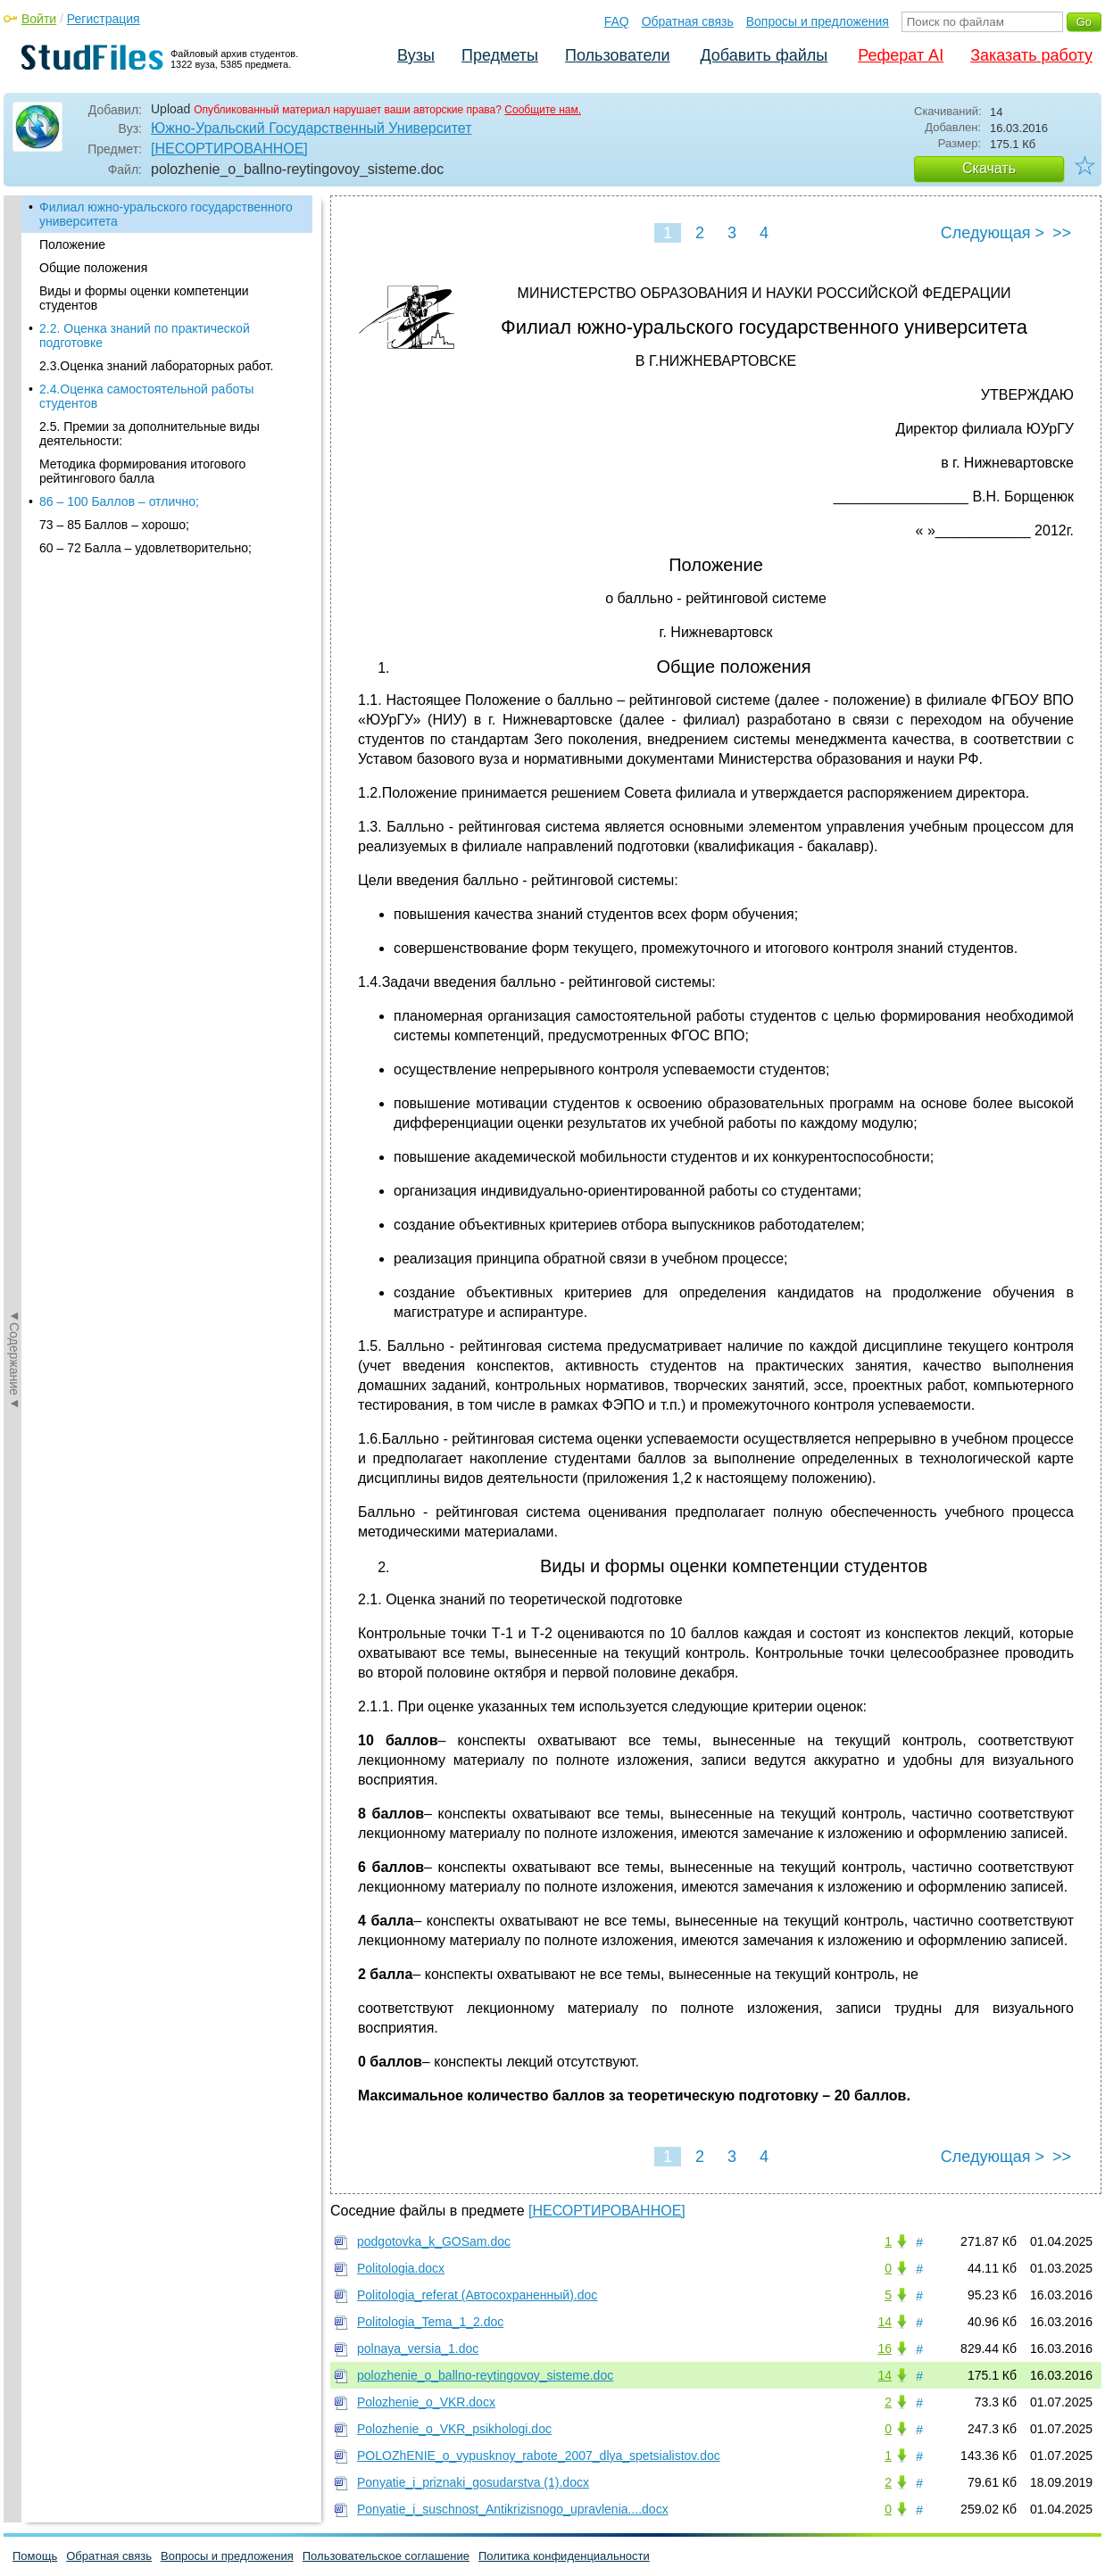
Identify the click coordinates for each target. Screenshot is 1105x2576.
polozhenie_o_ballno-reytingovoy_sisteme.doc (485, 2375)
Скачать (989, 168)
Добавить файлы (763, 55)
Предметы (499, 55)
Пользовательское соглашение (386, 2556)
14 (884, 2322)
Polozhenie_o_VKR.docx (426, 2402)
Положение (72, 244)
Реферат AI (900, 55)
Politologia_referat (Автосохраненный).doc (477, 2295)
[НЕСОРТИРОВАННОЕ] (229, 148)
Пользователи (617, 55)
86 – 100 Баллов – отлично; (119, 501)
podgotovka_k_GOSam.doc (434, 2241)
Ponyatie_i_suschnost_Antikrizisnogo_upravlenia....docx (513, 2509)
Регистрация (103, 19)
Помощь (34, 2556)
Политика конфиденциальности (564, 2556)
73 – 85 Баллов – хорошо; (114, 525)
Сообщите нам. (542, 109)
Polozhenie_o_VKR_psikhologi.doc (454, 2429)
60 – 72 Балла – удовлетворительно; (145, 548)
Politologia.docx (400, 2268)
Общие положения (93, 268)
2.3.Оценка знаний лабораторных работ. (156, 366)
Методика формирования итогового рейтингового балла (142, 471)
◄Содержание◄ (14, 508)
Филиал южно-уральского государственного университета (166, 214)
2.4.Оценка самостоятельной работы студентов (146, 396)
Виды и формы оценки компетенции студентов (144, 298)
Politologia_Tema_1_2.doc (430, 2322)
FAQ (616, 21)
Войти (38, 19)
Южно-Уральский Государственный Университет (311, 128)
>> (1061, 233)
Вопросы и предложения (817, 21)
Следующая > (992, 233)
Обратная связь (688, 21)
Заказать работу (1031, 55)
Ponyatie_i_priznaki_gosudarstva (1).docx (473, 2482)
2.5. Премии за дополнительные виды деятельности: (149, 433)
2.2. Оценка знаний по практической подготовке (144, 335)
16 (884, 2348)
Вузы (416, 55)
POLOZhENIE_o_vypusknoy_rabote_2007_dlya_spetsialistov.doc (538, 2455)
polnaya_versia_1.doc (417, 2348)
